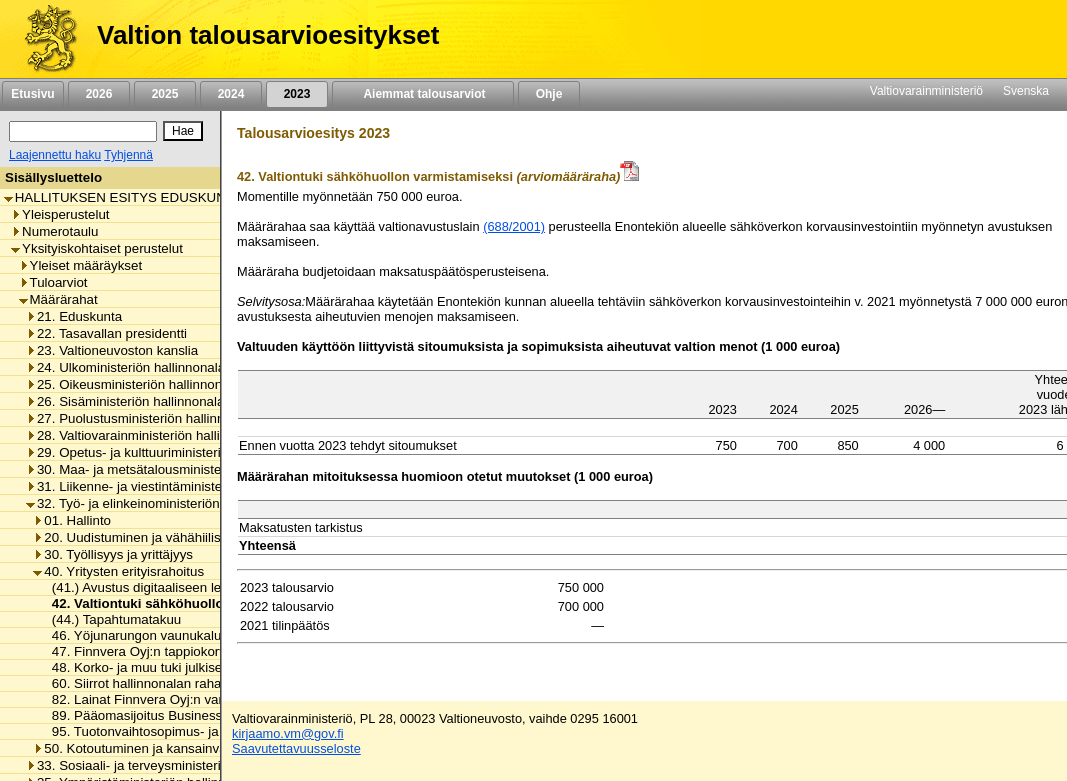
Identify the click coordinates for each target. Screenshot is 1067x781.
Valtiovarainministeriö (926, 91)
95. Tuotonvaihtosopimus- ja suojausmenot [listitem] (173, 731)
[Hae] (183, 131)
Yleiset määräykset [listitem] (81, 265)
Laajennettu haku (55, 155)
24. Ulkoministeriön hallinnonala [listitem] (125, 367)
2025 (165, 94)
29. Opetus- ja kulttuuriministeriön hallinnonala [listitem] (168, 452)
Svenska (1026, 91)
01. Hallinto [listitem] (72, 520)
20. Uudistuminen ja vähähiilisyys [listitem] (136, 537)
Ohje (549, 94)
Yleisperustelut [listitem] (60, 214)
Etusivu (32, 94)
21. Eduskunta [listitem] (74, 316)
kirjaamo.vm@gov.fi (288, 733)
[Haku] (83, 131)
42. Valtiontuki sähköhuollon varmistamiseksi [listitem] (190, 603)
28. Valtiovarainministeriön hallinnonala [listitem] (146, 435)
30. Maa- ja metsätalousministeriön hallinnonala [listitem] (172, 469)
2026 (99, 94)
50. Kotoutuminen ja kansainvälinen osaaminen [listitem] (178, 748)
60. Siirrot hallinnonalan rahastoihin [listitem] (150, 683)
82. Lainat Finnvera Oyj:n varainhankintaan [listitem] (173, 699)
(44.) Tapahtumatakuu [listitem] (111, 619)
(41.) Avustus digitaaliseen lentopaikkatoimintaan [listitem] (190, 587)
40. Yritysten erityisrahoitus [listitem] (118, 571)
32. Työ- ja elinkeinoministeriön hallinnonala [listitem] (160, 503)
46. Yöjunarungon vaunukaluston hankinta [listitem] (171, 635)
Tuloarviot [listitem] (53, 282)
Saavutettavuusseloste (296, 748)
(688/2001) (514, 226)
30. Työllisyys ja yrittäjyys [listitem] (113, 554)
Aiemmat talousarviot (423, 94)
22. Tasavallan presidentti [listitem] (106, 333)
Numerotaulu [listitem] (54, 231)
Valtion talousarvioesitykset (268, 35)
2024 (231, 94)
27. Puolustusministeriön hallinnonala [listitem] (141, 418)
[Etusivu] (43, 39)
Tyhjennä (128, 155)
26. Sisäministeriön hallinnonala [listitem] (125, 401)
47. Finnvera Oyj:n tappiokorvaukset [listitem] (153, 651)
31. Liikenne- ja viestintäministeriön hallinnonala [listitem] (172, 486)
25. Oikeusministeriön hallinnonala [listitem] (133, 384)
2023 (297, 94)
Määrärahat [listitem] (58, 299)
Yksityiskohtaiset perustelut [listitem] (97, 248)
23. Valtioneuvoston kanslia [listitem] (112, 350)
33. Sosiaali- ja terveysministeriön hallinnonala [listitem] (168, 765)
